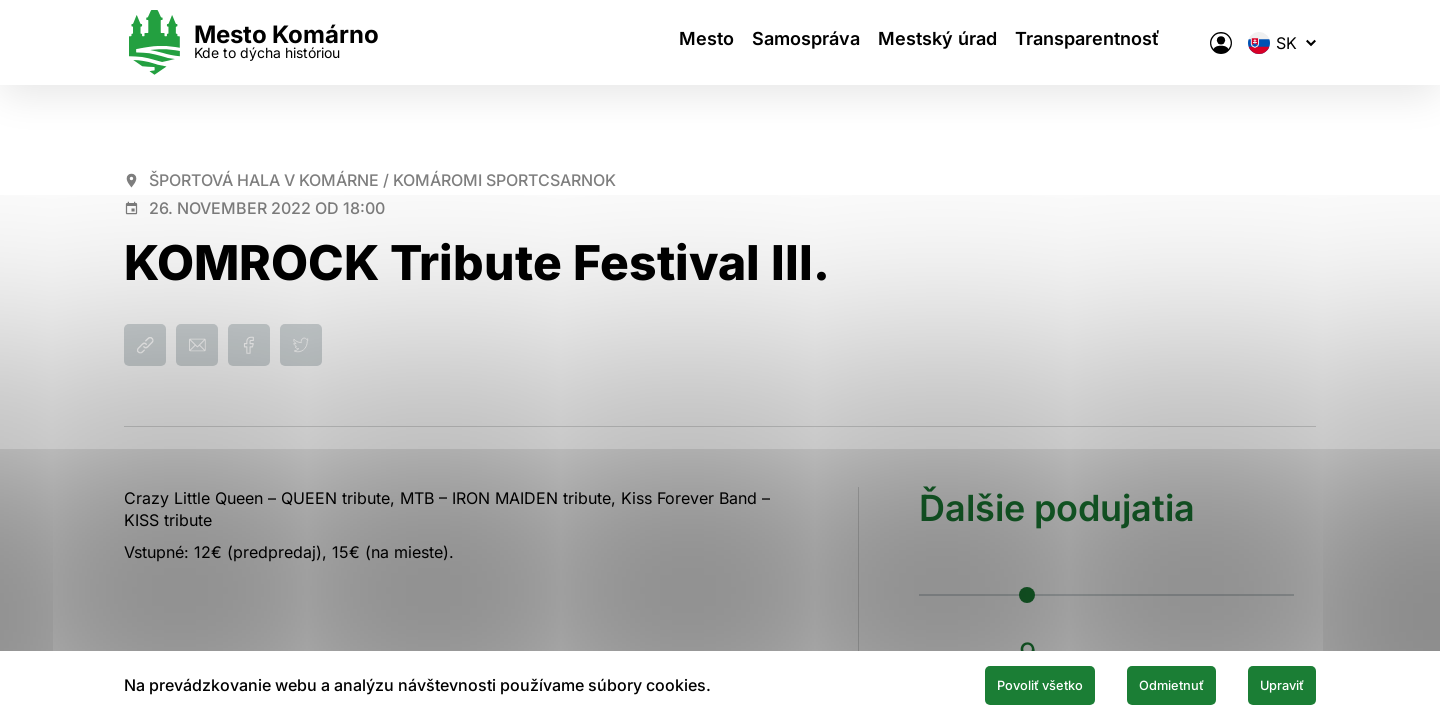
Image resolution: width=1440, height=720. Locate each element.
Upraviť (1268, 683)
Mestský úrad (945, 42)
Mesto (690, 42)
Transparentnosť (1107, 42)
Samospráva (802, 42)
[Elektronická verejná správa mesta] (1221, 43)
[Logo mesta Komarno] (251, 42)
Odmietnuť (1128, 683)
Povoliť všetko (962, 683)
